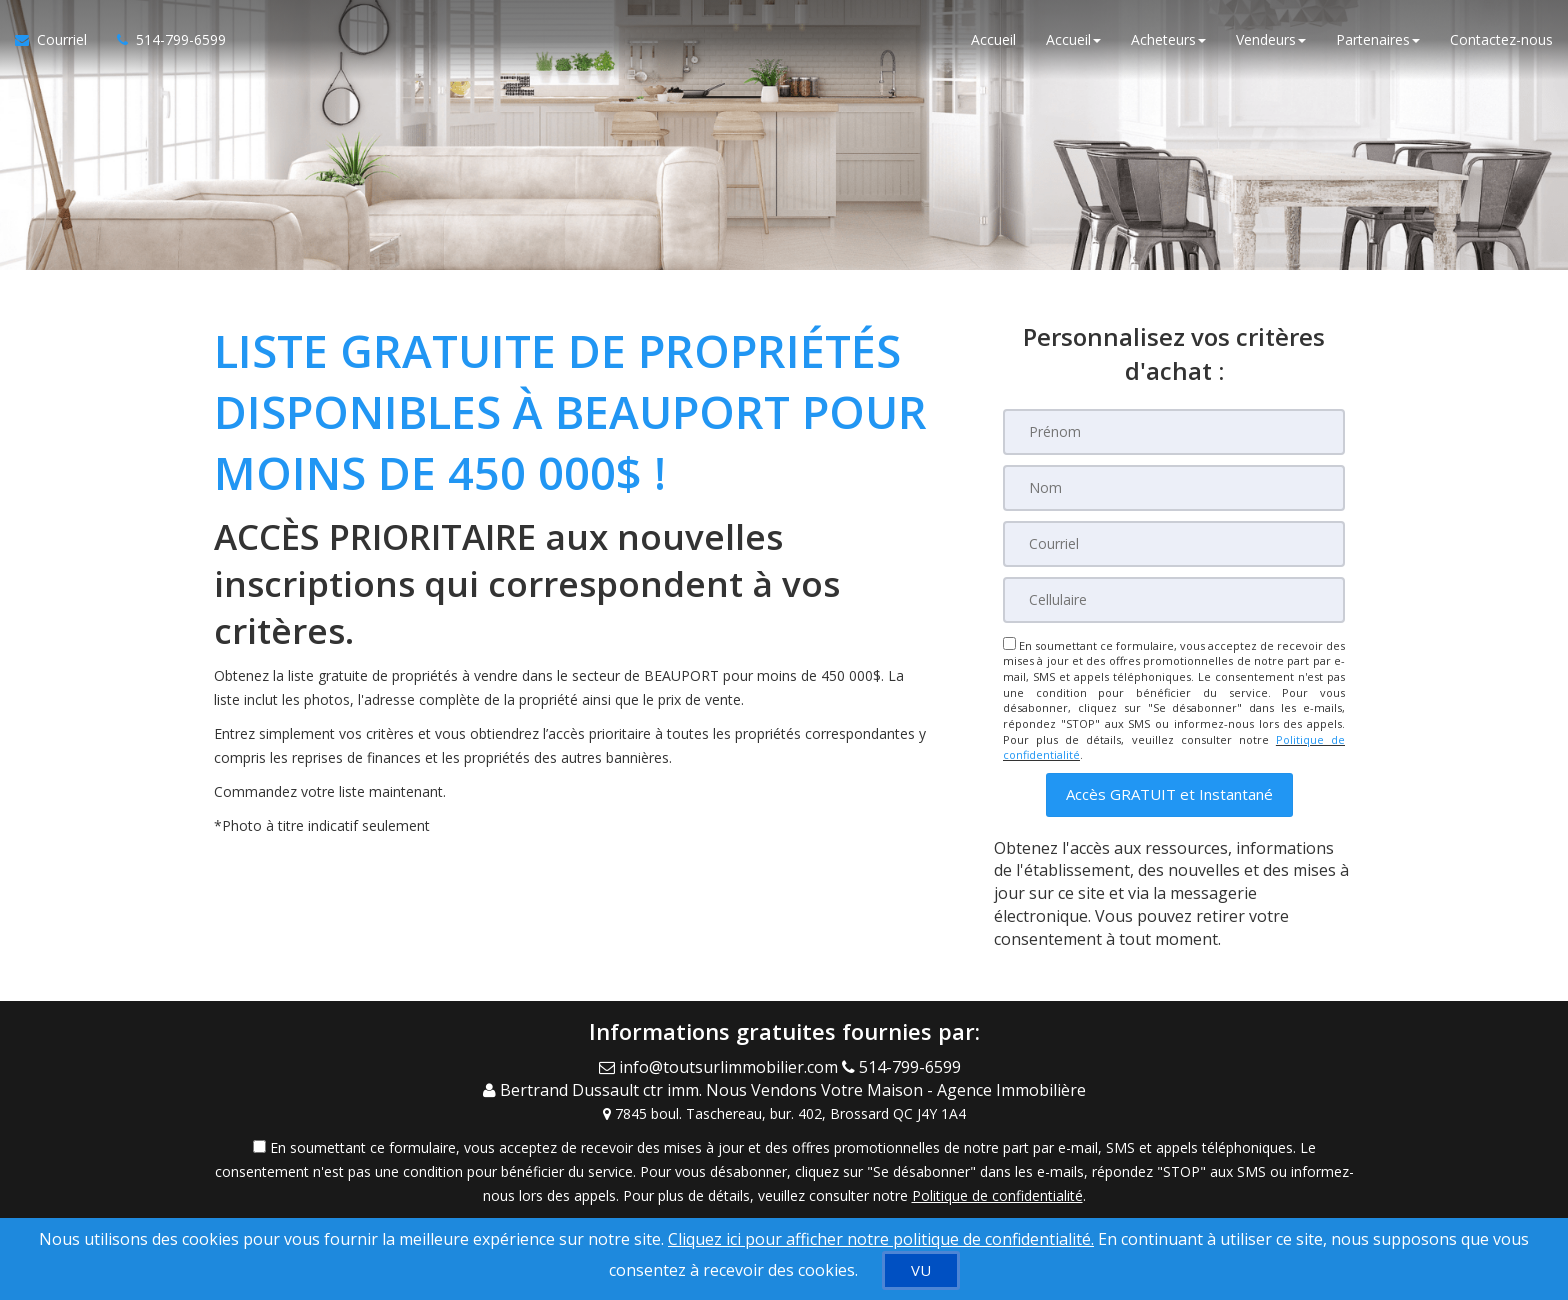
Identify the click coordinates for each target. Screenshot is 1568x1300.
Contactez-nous (1501, 39)
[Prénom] (1174, 432)
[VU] (921, 1270)
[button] (1169, 794)
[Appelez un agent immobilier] (164, 40)
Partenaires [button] (1378, 39)
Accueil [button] (1073, 39)
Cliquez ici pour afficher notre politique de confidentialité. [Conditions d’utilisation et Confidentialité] (881, 1239)
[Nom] (1174, 488)
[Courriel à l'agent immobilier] (58, 40)
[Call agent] (905, 1067)
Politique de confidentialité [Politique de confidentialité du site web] (997, 1195)
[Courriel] (1174, 544)
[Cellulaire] (1174, 600)
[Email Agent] (720, 1067)
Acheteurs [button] (1168, 39)
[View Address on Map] (784, 1114)
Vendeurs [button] (1271, 39)
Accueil (993, 39)
